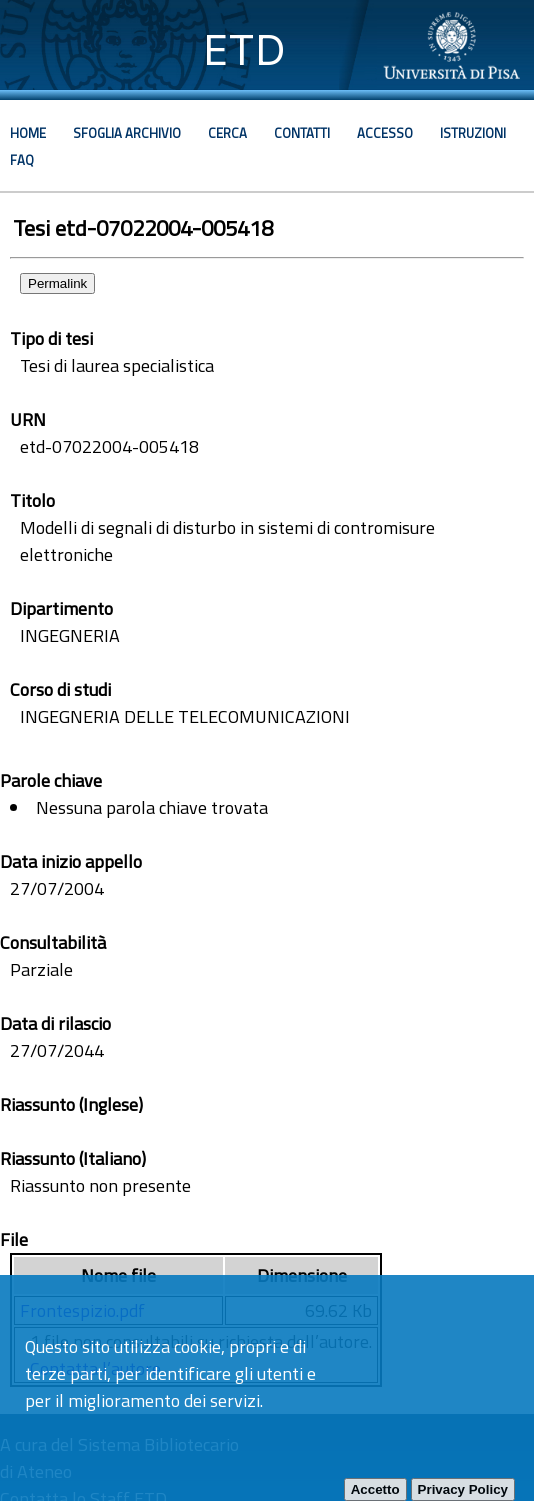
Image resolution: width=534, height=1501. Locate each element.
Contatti (302, 133)
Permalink (57, 283)
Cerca (227, 133)
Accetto (375, 1489)
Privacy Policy (463, 1489)
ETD (244, 49)
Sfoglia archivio (127, 133)
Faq (22, 160)
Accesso (385, 133)
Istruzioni (473, 133)
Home (28, 133)
